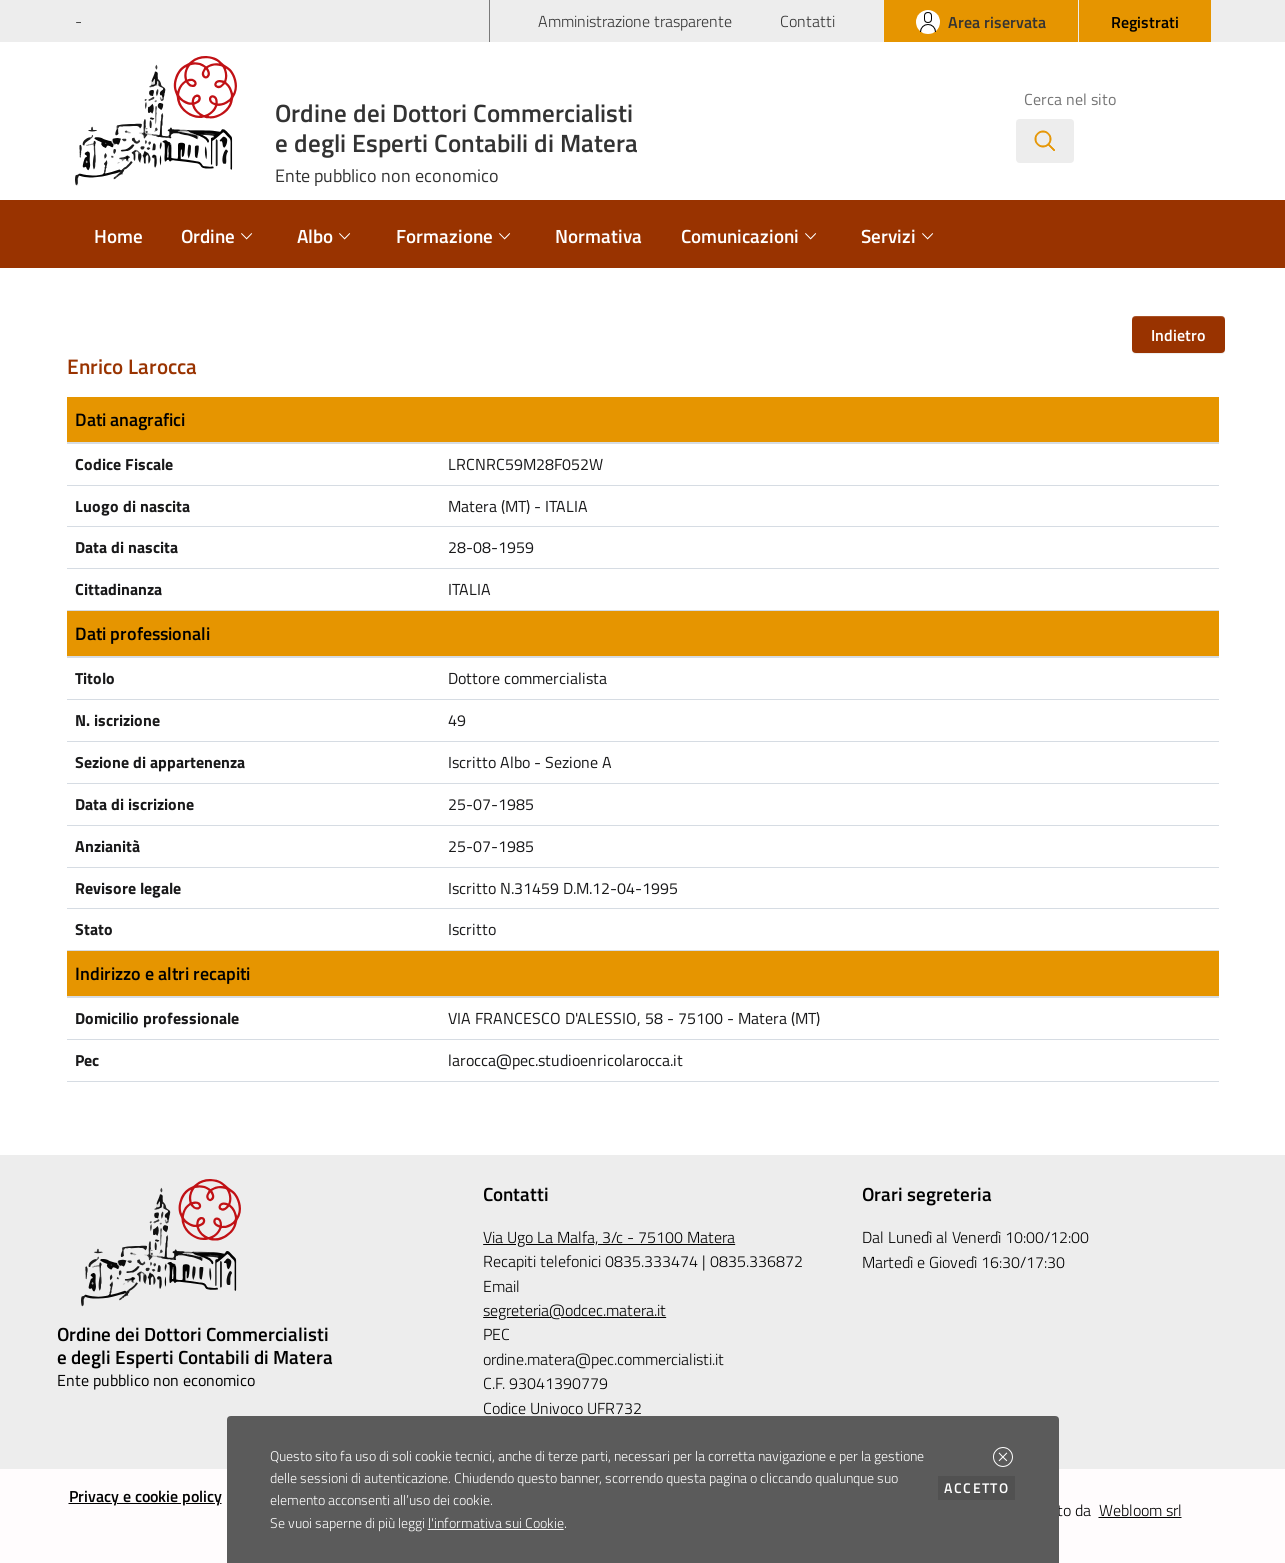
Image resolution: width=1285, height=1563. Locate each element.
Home (118, 235)
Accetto (979, 1487)
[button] (1003, 1457)
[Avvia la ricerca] (1045, 141)
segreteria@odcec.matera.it (574, 1310)
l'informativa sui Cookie (496, 1523)
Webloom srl (1140, 1510)
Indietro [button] (1178, 335)
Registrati (1145, 22)
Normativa (598, 235)
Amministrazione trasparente (635, 21)
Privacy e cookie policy (145, 1496)
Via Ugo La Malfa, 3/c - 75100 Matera (609, 1237)
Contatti (807, 21)
